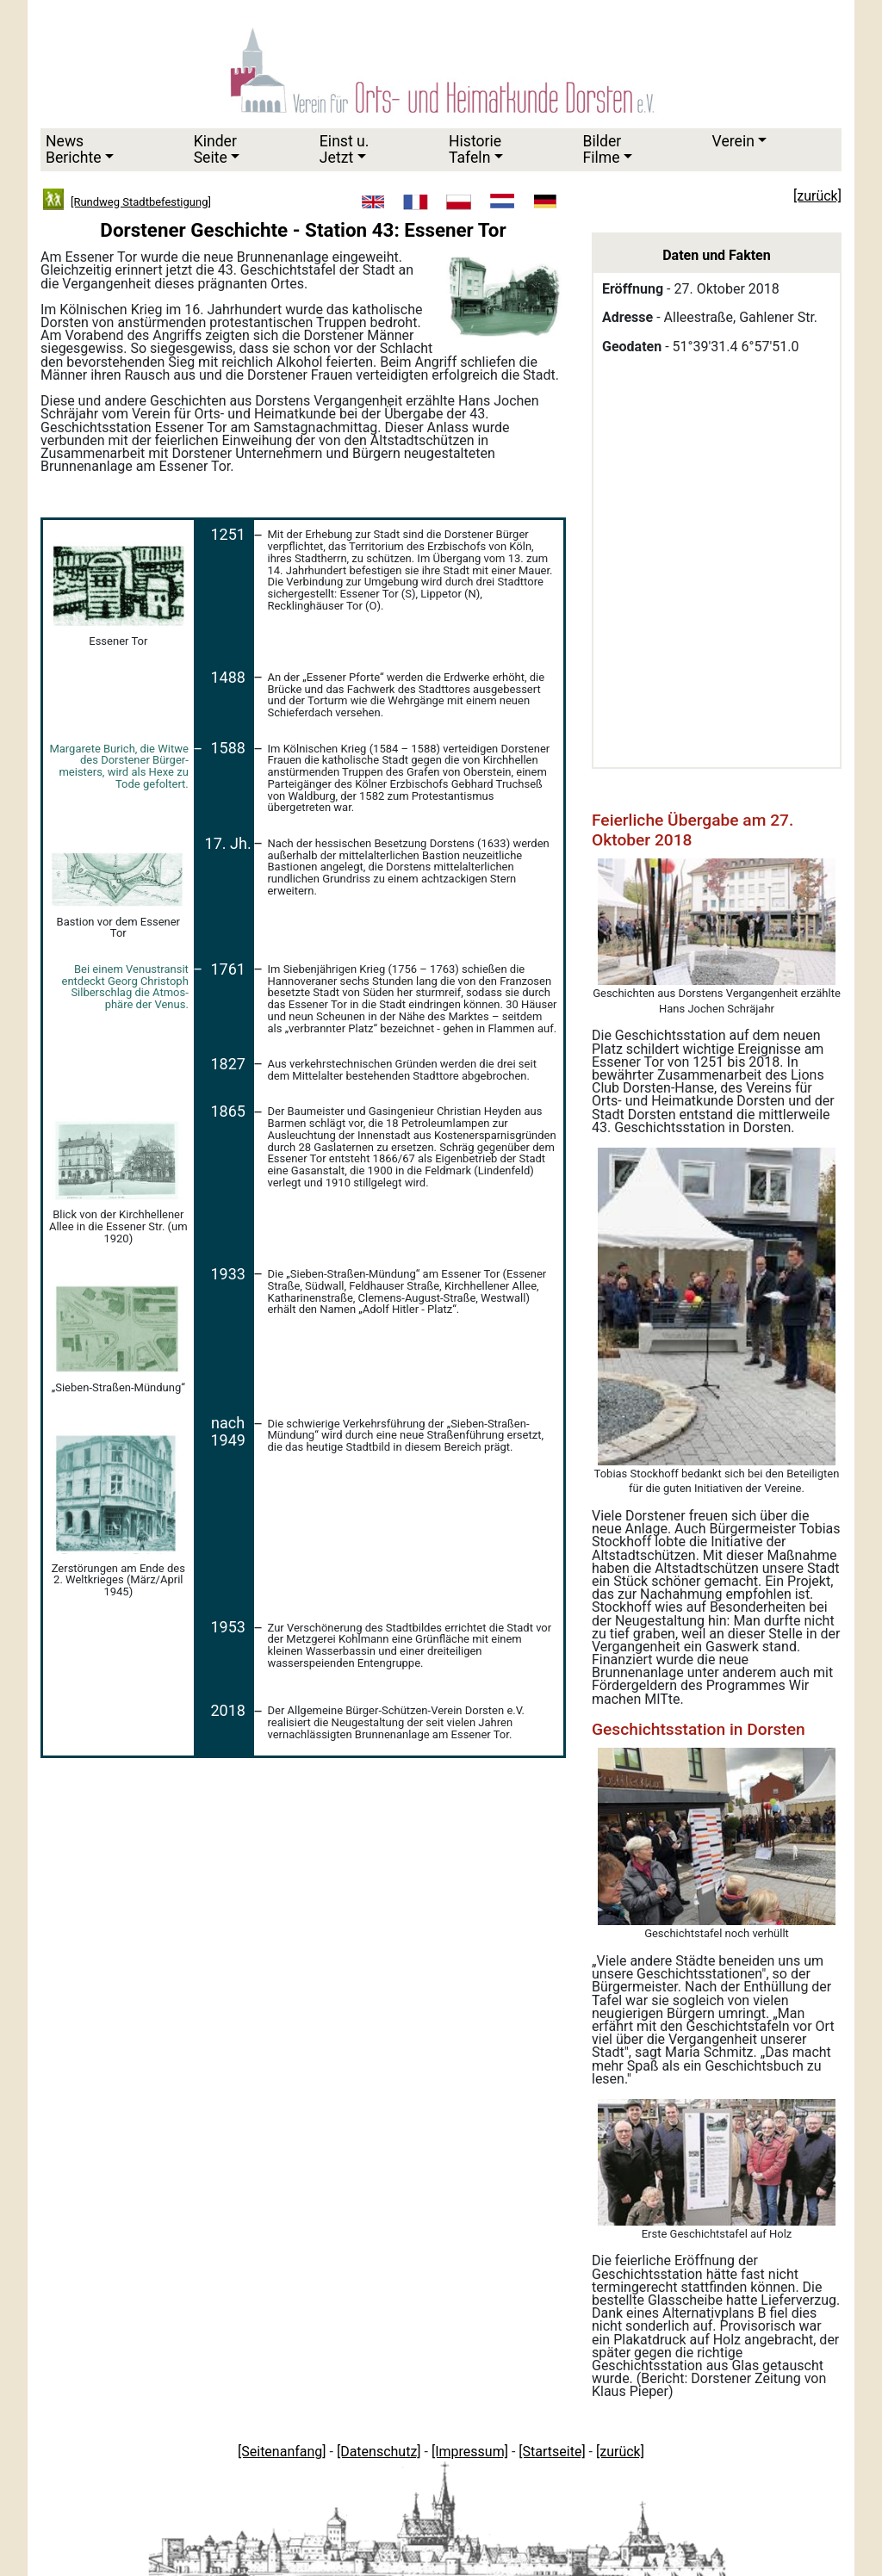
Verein (733, 141)
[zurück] (620, 2451)
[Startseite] (552, 2451)
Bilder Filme (601, 149)
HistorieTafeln (475, 149)
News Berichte (74, 149)
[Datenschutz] (379, 2451)
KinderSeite (215, 149)
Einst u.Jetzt (345, 149)
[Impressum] (470, 2451)
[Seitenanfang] (282, 2451)
